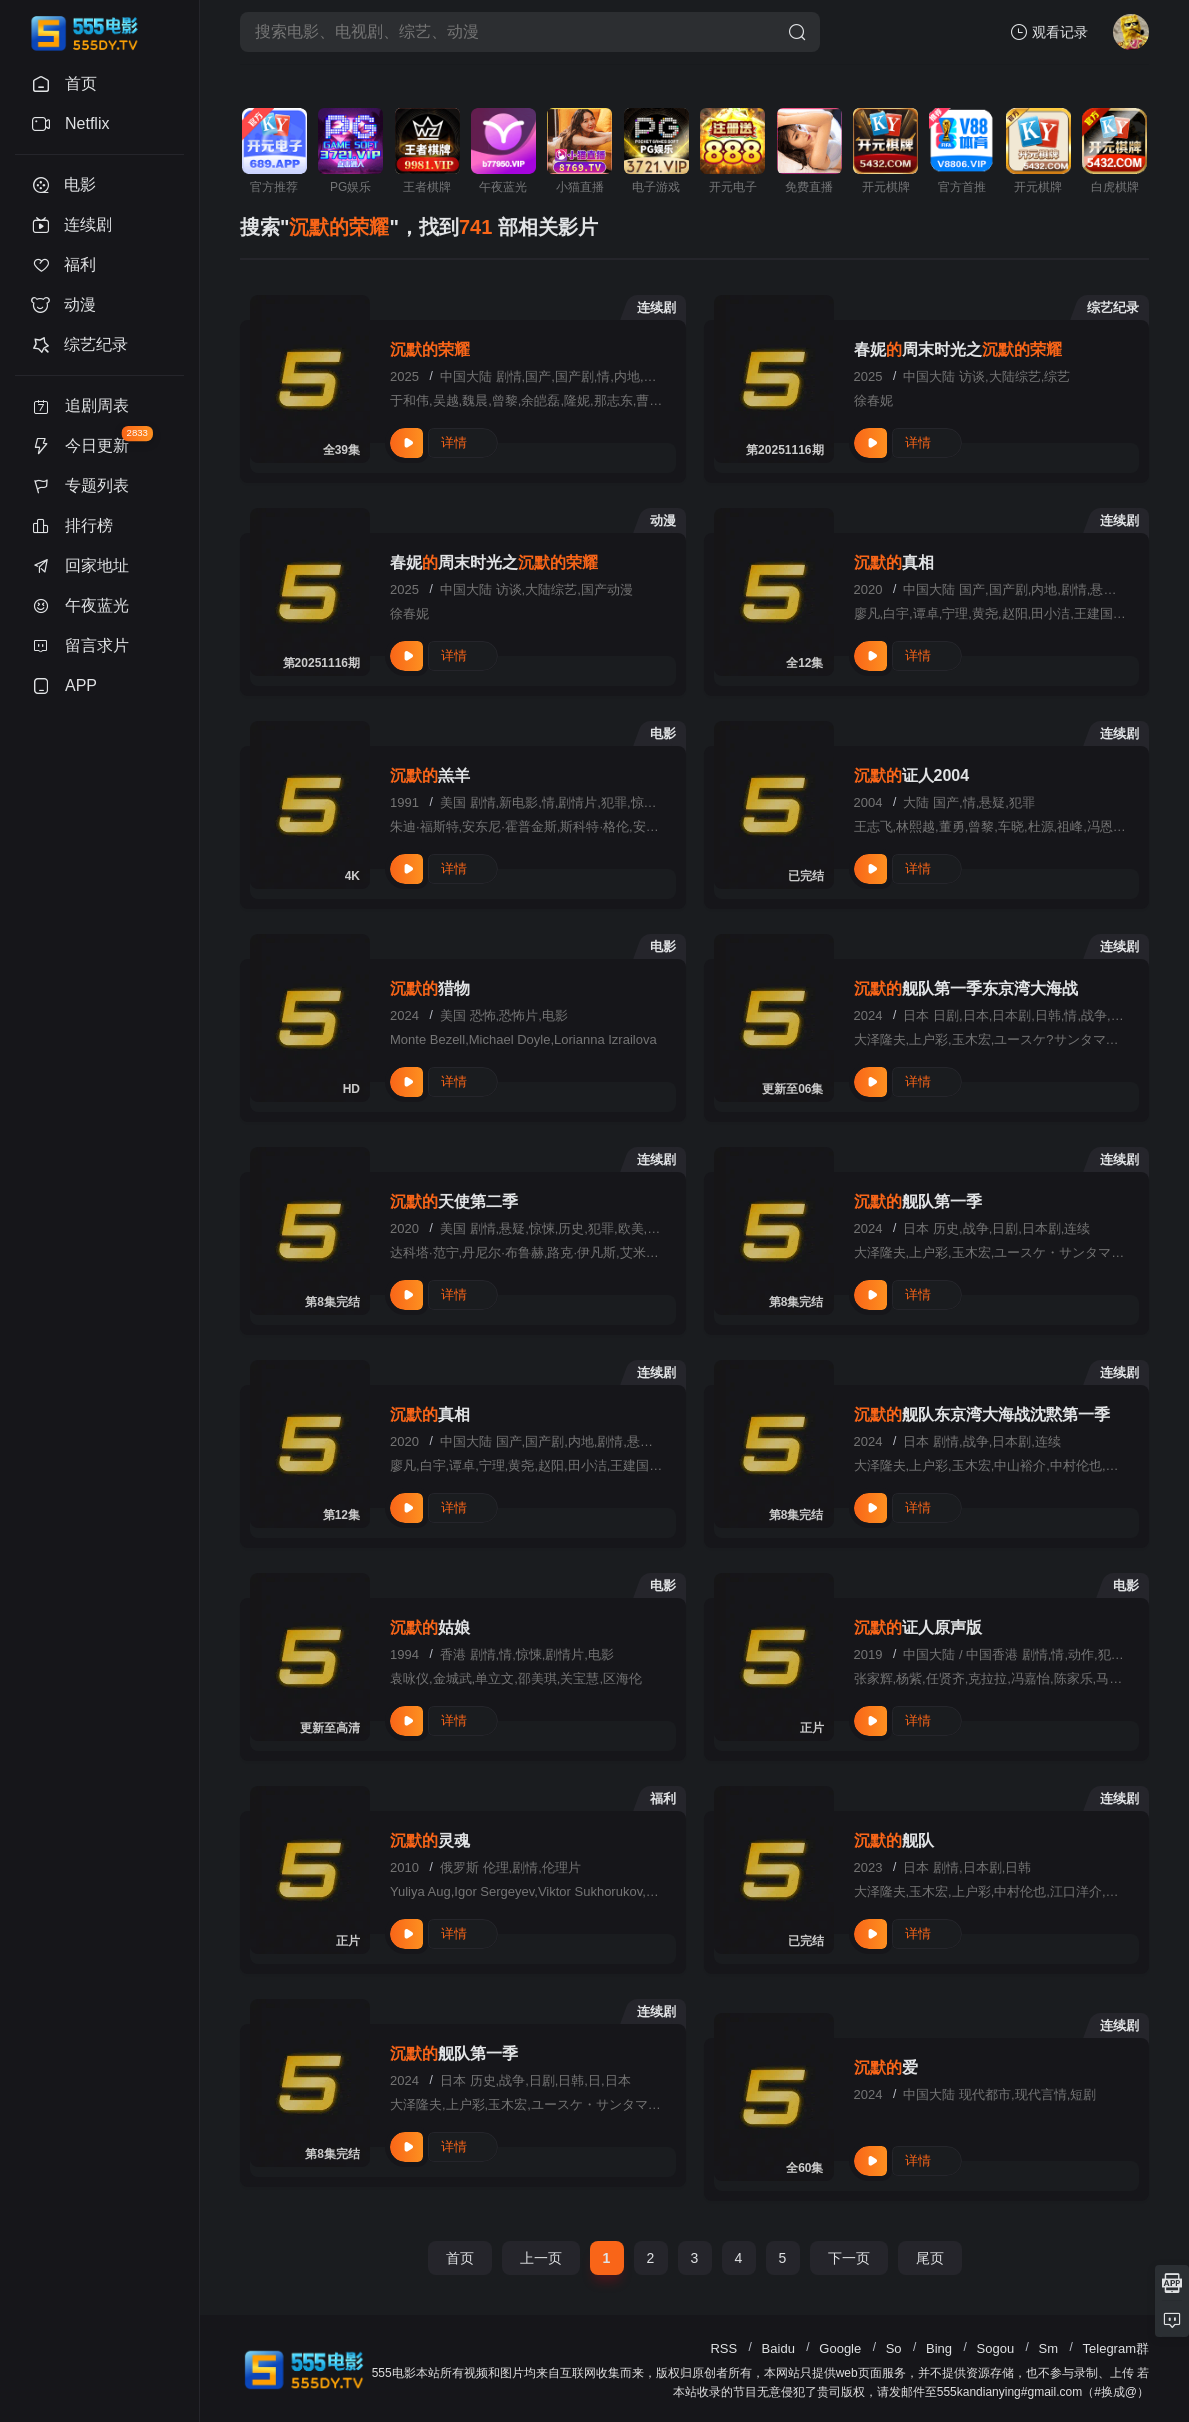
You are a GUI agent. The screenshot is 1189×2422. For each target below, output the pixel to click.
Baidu (778, 2348)
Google (840, 2348)
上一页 (541, 2258)
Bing (939, 2348)
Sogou (996, 2348)
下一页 (849, 2258)
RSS (723, 2348)
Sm (1049, 2348)
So (894, 2348)
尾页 (930, 2258)
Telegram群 (1116, 2348)
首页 (460, 2258)
